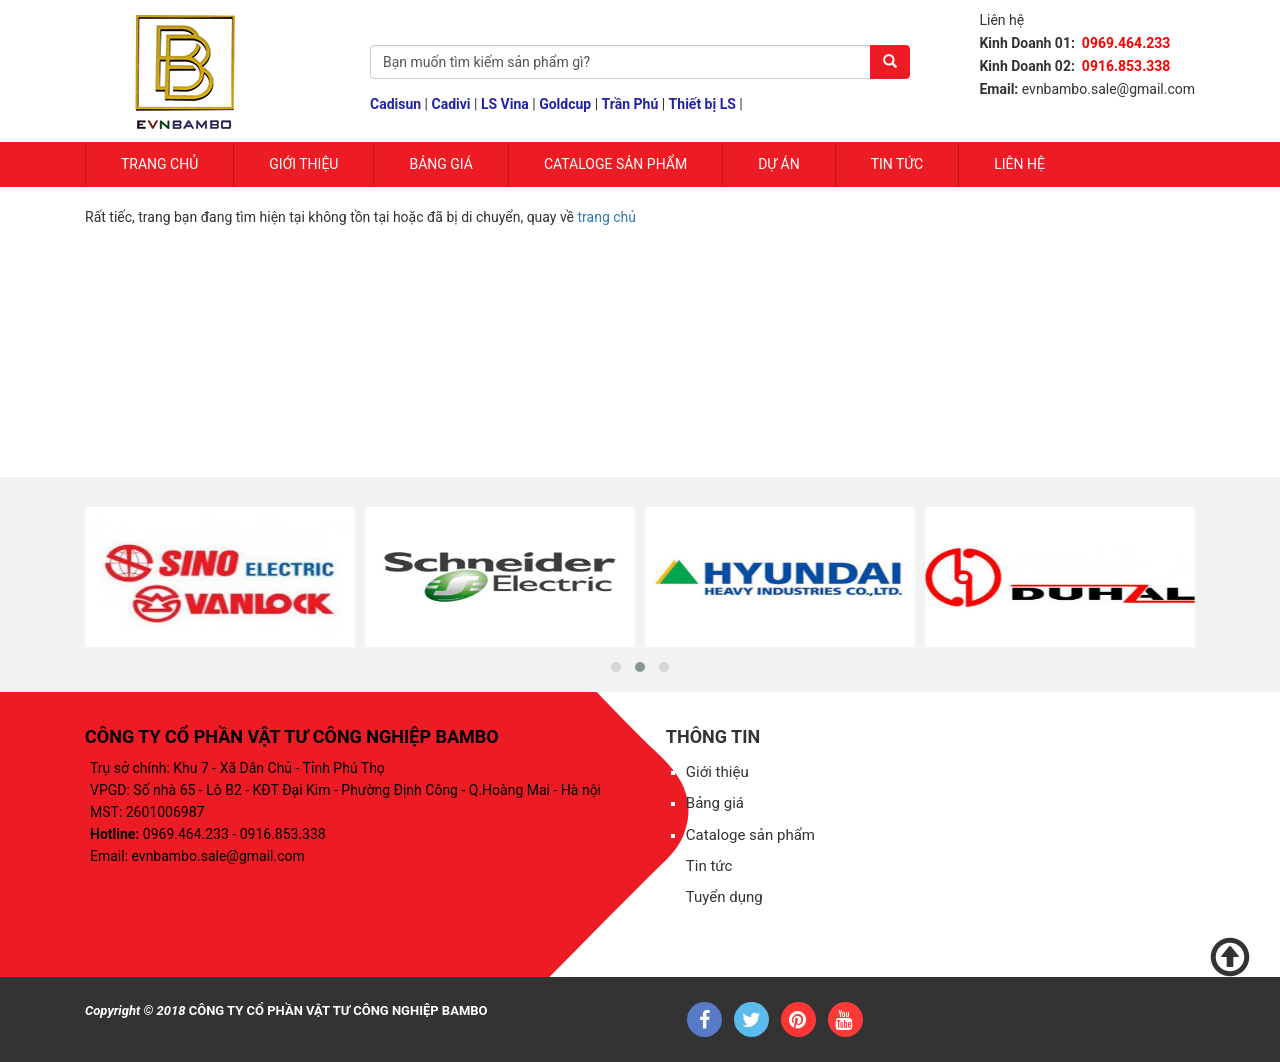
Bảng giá (440, 164)
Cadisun (395, 104)
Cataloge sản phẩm (615, 164)
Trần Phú (630, 104)
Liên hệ (1019, 164)
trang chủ (607, 217)
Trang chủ (159, 164)
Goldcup (565, 104)
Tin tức (897, 164)
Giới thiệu (717, 772)
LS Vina (505, 104)
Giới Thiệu (303, 164)
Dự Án (779, 164)
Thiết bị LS (702, 104)
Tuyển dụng (724, 897)
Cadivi (451, 104)
